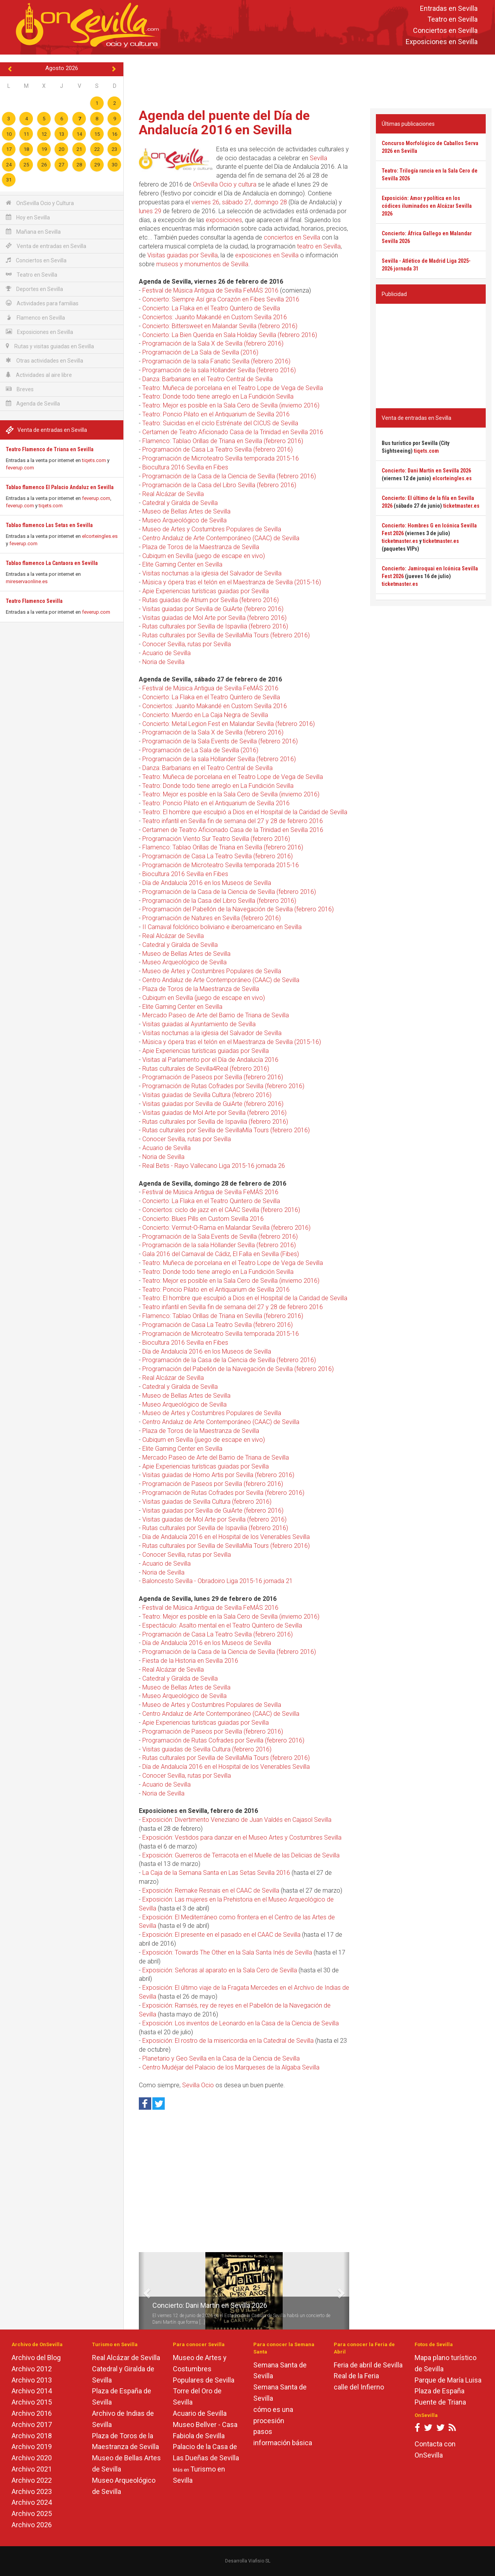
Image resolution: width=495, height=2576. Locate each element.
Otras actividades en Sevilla (44, 360)
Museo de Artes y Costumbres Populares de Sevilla (211, 529)
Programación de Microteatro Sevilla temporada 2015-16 (220, 458)
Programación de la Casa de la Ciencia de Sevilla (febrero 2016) (229, 476)
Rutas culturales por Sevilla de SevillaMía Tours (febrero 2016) (226, 635)
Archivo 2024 (32, 2502)
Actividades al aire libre (39, 374)
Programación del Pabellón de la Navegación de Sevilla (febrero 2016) (238, 909)
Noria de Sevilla (163, 662)
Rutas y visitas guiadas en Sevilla (50, 346)
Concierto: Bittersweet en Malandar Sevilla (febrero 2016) (219, 326)
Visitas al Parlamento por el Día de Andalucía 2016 (210, 1059)
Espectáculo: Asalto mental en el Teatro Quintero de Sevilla (222, 1625)
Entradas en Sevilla (449, 8)
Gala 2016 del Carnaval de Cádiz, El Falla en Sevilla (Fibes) (220, 1254)
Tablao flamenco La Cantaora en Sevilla (52, 563)
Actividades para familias (42, 303)
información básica (282, 2443)
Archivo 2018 (32, 2436)
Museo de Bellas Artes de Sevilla (186, 511)
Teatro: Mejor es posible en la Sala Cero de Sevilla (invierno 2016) (230, 405)
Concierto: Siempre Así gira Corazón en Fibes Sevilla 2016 (220, 299)
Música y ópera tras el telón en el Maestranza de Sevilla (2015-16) (231, 582)
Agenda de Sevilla (33, 403)
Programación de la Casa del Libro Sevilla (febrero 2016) (219, 485)
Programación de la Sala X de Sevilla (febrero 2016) (212, 343)
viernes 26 (205, 202)
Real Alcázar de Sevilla (173, 494)
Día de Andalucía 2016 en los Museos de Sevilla (206, 883)
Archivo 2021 (32, 2469)
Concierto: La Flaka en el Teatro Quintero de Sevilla (211, 308)
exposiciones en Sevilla (267, 255)
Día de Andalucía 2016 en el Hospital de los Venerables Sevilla (226, 1536)
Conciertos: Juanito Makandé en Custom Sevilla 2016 (214, 317)
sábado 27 (236, 202)
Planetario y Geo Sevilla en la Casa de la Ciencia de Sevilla (221, 2058)
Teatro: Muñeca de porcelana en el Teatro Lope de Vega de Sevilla (232, 388)
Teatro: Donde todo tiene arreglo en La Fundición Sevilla (218, 396)
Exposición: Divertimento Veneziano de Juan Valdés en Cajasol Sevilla (236, 1819)
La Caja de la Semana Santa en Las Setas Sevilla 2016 (216, 1872)
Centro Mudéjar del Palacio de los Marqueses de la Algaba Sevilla (230, 2067)
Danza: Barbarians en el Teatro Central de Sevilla (207, 379)
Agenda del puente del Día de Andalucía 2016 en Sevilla (224, 122)
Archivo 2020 (32, 2458)
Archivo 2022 (32, 2480)
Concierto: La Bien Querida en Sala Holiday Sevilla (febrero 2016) (229, 335)
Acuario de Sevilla (166, 653)
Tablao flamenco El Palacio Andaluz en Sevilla (60, 487)
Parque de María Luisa (448, 2380)
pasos (262, 2431)
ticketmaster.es (461, 506)
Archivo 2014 (32, 2391)
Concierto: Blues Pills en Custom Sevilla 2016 (203, 1218)
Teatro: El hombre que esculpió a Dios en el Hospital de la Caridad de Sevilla (244, 812)
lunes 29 (150, 211)
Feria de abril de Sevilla (368, 2365)
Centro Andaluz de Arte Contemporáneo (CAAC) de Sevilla (220, 538)
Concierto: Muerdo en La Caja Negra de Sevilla (205, 715)
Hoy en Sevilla (28, 217)
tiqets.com (94, 460)
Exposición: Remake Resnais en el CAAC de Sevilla (210, 1890)
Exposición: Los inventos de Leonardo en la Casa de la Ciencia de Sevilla (240, 2023)
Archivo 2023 (32, 2491)
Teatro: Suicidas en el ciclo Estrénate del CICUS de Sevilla (220, 423)
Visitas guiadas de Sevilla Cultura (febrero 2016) (206, 1095)
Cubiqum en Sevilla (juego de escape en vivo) (203, 556)
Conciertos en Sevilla (445, 31)
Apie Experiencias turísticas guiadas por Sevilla (205, 591)
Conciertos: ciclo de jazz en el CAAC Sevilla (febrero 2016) (221, 1210)
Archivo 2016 (32, 2413)
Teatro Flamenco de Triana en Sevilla (50, 449)
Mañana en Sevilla (33, 231)
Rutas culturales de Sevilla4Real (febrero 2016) (205, 1068)
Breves (20, 389)
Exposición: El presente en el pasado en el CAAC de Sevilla (221, 1934)
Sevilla (318, 158)
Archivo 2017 (32, 2424)
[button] (142, 2291)
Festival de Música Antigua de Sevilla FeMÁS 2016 (210, 290)
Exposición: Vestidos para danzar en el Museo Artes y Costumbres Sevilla (241, 1837)
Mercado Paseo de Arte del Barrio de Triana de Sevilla (215, 1015)
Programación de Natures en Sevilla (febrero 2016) (211, 918)
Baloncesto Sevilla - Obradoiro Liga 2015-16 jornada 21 (217, 1581)
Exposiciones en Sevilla (442, 42)
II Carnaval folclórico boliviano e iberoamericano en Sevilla (222, 927)
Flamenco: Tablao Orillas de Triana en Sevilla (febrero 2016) (222, 441)
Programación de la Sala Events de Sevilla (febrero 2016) (220, 741)
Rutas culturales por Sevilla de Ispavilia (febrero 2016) (215, 626)
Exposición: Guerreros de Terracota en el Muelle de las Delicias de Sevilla (241, 1855)
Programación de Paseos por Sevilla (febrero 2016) (212, 1077)
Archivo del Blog (36, 2357)
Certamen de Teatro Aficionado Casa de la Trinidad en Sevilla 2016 (232, 432)
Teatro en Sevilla (452, 19)
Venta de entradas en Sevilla (46, 246)
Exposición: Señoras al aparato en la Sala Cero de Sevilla (219, 1970)
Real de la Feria (356, 2376)
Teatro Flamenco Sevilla (34, 601)
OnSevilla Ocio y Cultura (40, 203)
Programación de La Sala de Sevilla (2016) (200, 352)
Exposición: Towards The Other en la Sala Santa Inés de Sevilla (227, 1952)
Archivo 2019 (32, 2446)
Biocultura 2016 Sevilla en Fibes (185, 467)
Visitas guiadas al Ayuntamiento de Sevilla (199, 1024)
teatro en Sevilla (319, 246)
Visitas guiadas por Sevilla (182, 255)
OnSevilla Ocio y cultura (224, 184)
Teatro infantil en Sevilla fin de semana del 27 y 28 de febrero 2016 (232, 821)
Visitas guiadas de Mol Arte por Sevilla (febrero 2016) (214, 617)
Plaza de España (439, 2391)
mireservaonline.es (27, 581)
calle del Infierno (359, 2387)
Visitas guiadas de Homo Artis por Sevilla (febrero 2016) (218, 1475)
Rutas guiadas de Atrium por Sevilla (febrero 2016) (210, 600)
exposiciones (224, 220)
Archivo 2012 (32, 2369)
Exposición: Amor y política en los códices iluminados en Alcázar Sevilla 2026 (427, 206)
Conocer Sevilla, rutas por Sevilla (186, 644)
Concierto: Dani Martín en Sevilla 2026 (209, 2305)
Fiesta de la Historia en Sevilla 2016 (190, 1660)
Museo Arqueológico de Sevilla (184, 520)
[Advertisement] (309, 79)
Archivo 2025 (32, 2513)
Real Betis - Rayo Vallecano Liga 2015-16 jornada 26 (213, 1165)
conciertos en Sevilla (292, 237)
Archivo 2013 (32, 2380)
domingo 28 (270, 202)
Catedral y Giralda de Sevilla (180, 503)
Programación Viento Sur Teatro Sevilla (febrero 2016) (216, 838)
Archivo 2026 (32, 2525)
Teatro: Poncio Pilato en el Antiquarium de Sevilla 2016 (216, 414)
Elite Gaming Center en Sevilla (182, 564)
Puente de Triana (440, 2402)
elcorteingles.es (100, 536)
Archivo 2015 (32, 2402)
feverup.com (20, 468)
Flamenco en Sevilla (35, 317)
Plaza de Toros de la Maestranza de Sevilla (200, 547)
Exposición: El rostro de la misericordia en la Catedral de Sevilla (228, 2040)
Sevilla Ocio (198, 2085)
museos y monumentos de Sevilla (202, 264)
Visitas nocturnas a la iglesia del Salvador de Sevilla (212, 573)
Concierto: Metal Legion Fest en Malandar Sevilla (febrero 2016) (228, 723)
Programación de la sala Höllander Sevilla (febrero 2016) (219, 370)
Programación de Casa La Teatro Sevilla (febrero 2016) (217, 449)
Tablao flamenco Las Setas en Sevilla (49, 525)
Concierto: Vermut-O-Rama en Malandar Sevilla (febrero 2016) (226, 1227)
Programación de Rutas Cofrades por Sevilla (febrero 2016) (223, 1086)
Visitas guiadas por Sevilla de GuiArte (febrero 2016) (212, 609)
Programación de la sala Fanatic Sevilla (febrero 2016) (216, 361)
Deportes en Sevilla (34, 289)
